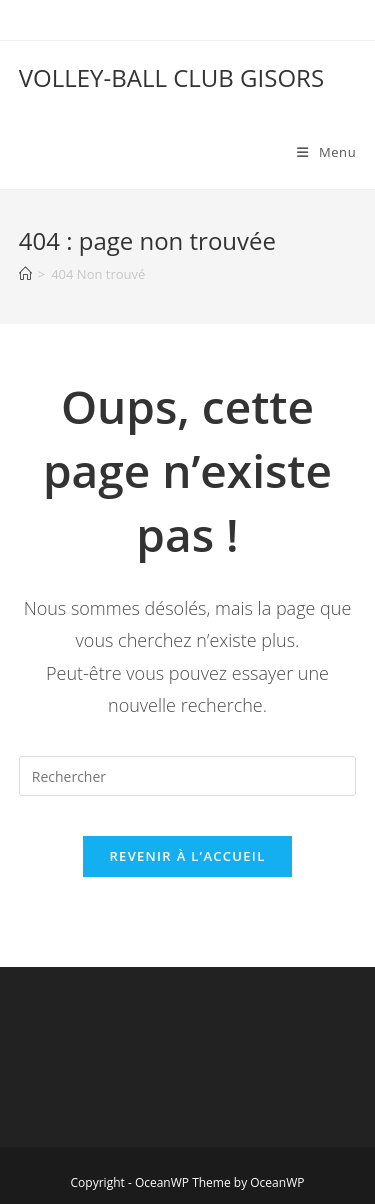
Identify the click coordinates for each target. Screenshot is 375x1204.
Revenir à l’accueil (187, 856)
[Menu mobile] (326, 152)
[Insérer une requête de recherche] (188, 776)
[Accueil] (25, 274)
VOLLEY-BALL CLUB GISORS (171, 77)
